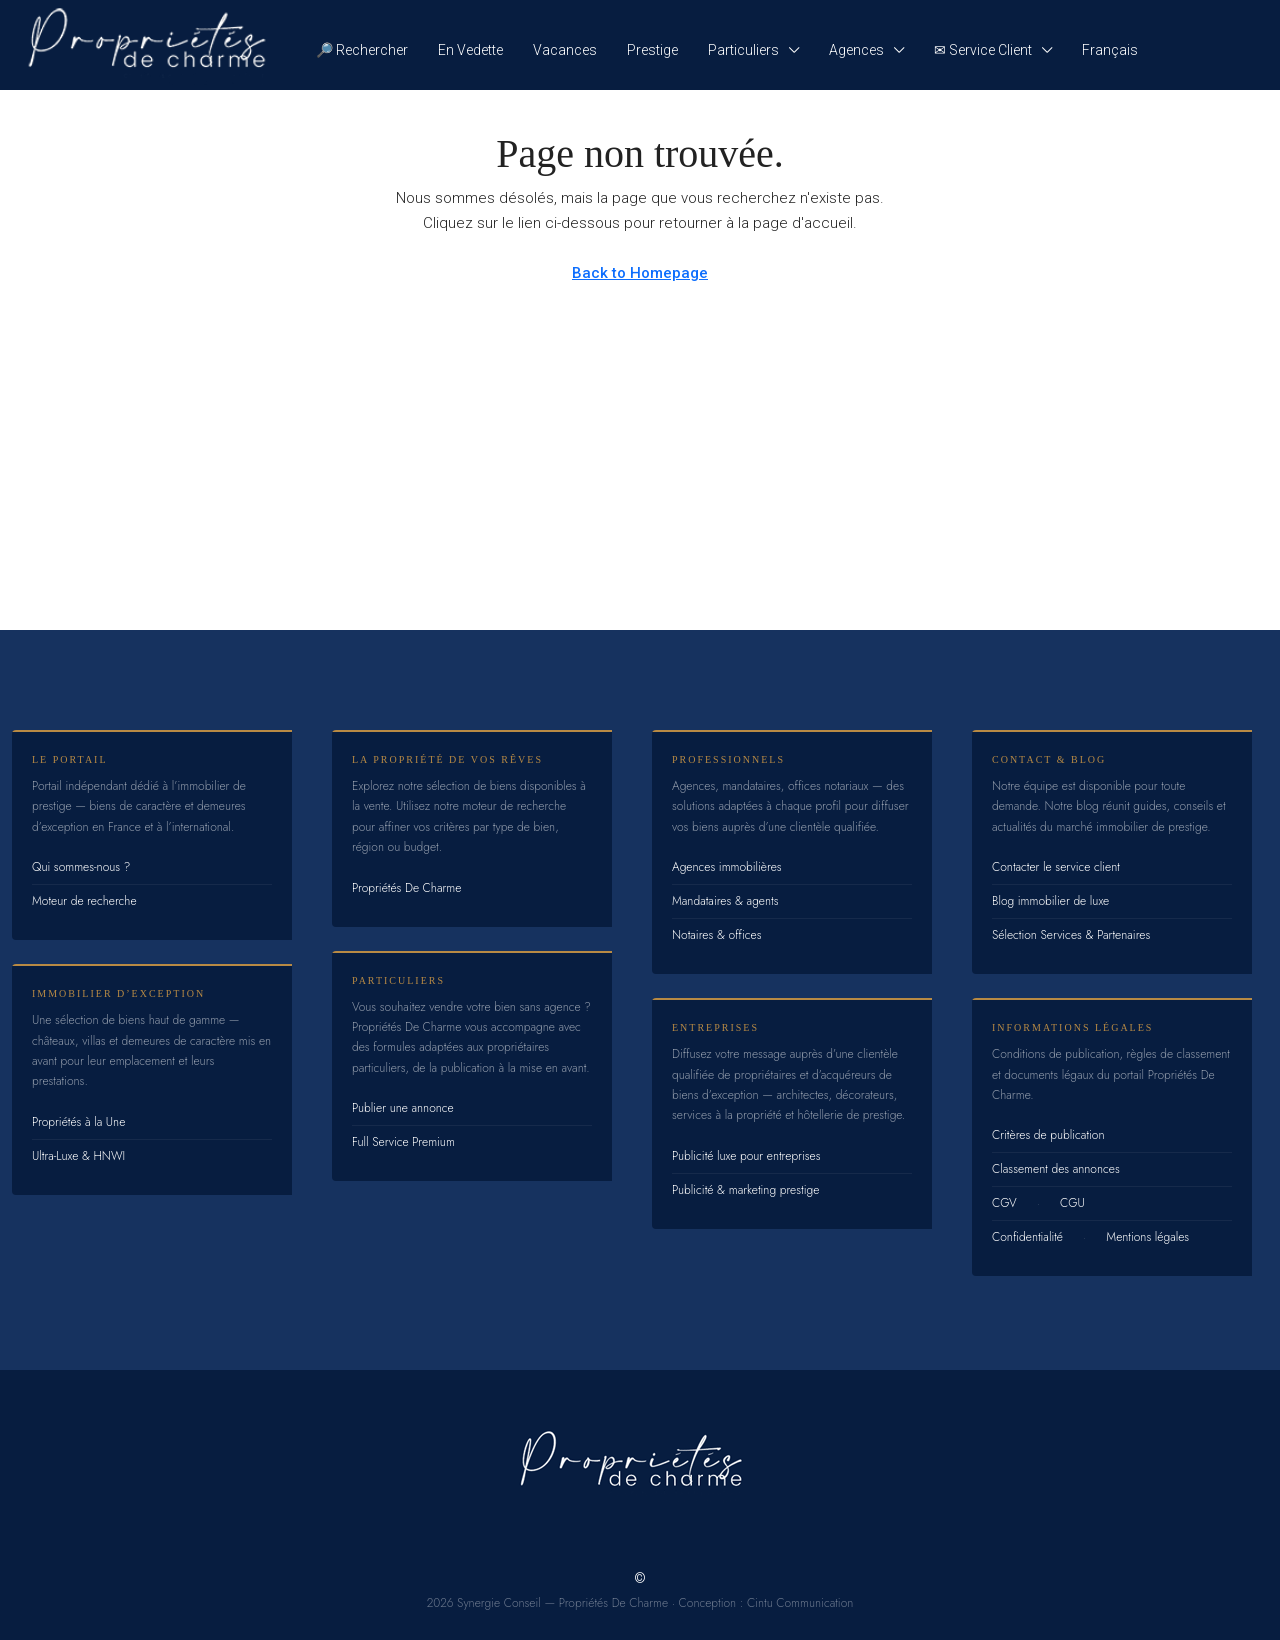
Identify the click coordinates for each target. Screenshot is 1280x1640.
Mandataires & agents (725, 901)
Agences (856, 50)
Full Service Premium (403, 1142)
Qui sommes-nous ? (81, 867)
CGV (1004, 1203)
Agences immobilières (727, 867)
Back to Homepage (640, 273)
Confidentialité (1027, 1237)
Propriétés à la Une (78, 1122)
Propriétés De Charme (406, 888)
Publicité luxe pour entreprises (746, 1156)
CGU (1072, 1203)
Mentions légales (1147, 1237)
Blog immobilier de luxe (1050, 901)
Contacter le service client (1056, 867)
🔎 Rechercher (362, 50)
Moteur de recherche (84, 901)
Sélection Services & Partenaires (1071, 935)
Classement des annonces (1056, 1169)
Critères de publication (1048, 1135)
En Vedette (470, 50)
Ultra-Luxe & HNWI (78, 1156)
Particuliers (743, 50)
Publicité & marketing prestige (745, 1190)
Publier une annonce (403, 1108)
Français (1110, 50)
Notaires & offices (717, 935)
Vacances (565, 50)
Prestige (652, 50)
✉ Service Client (983, 50)
